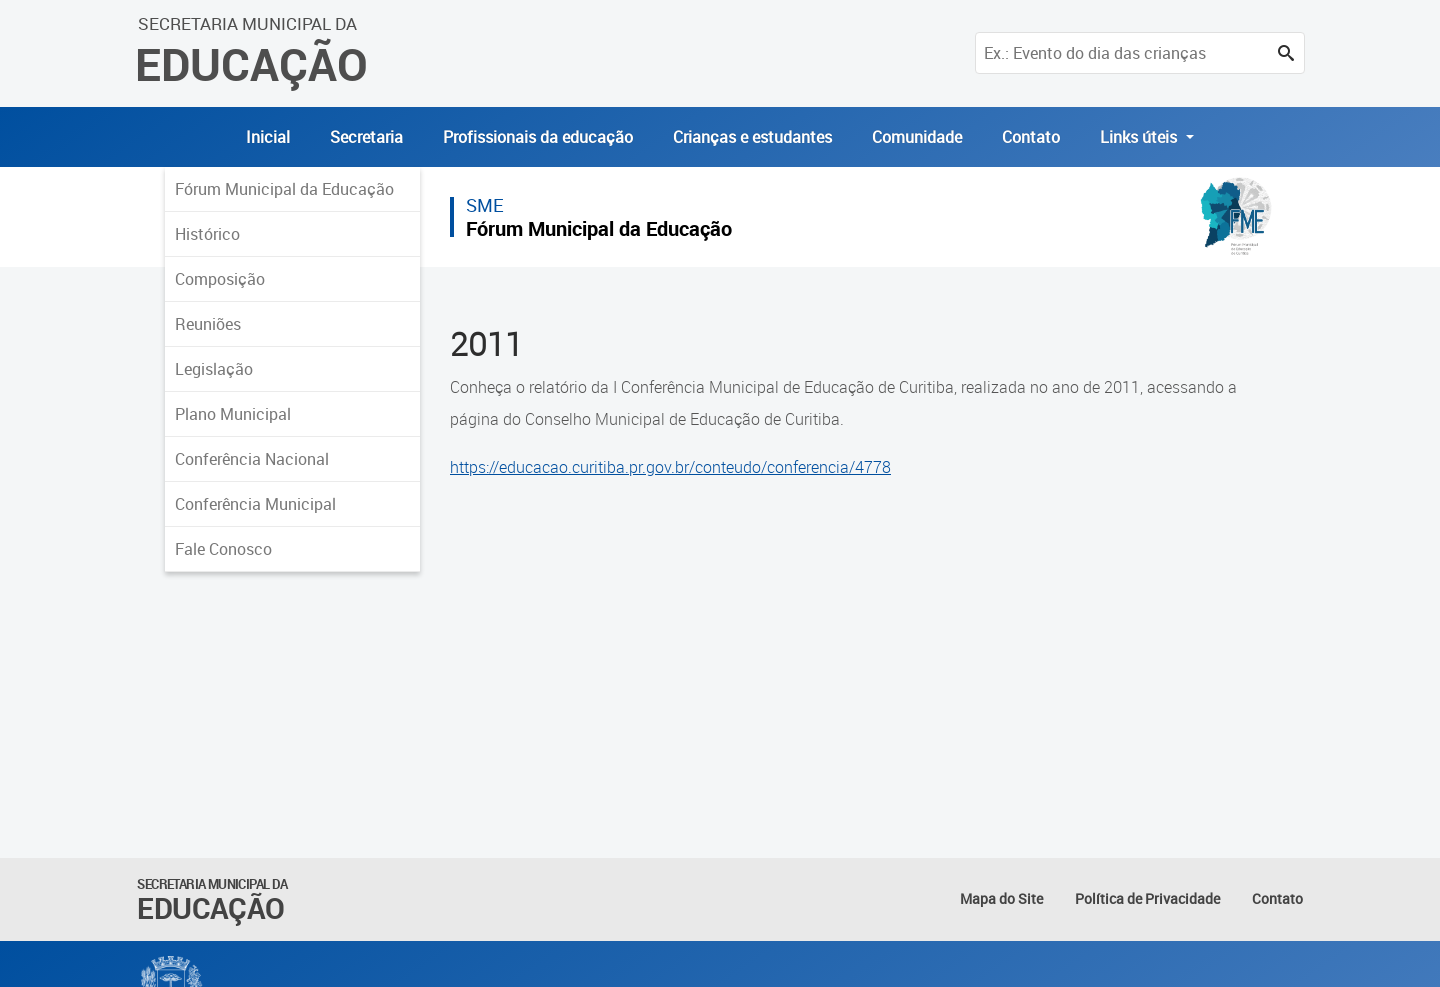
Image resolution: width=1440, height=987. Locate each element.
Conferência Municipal (255, 504)
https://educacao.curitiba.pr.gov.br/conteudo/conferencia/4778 (670, 467)
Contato (1031, 137)
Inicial (268, 137)
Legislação (214, 369)
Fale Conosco (223, 549)
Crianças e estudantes (752, 137)
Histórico (207, 234)
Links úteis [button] (1140, 137)
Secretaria (366, 137)
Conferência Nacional (252, 459)
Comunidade (917, 137)
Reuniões (208, 324)
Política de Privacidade (1147, 898)
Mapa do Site (1001, 898)
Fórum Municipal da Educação (284, 189)
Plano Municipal (233, 414)
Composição (220, 279)
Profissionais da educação (538, 137)
